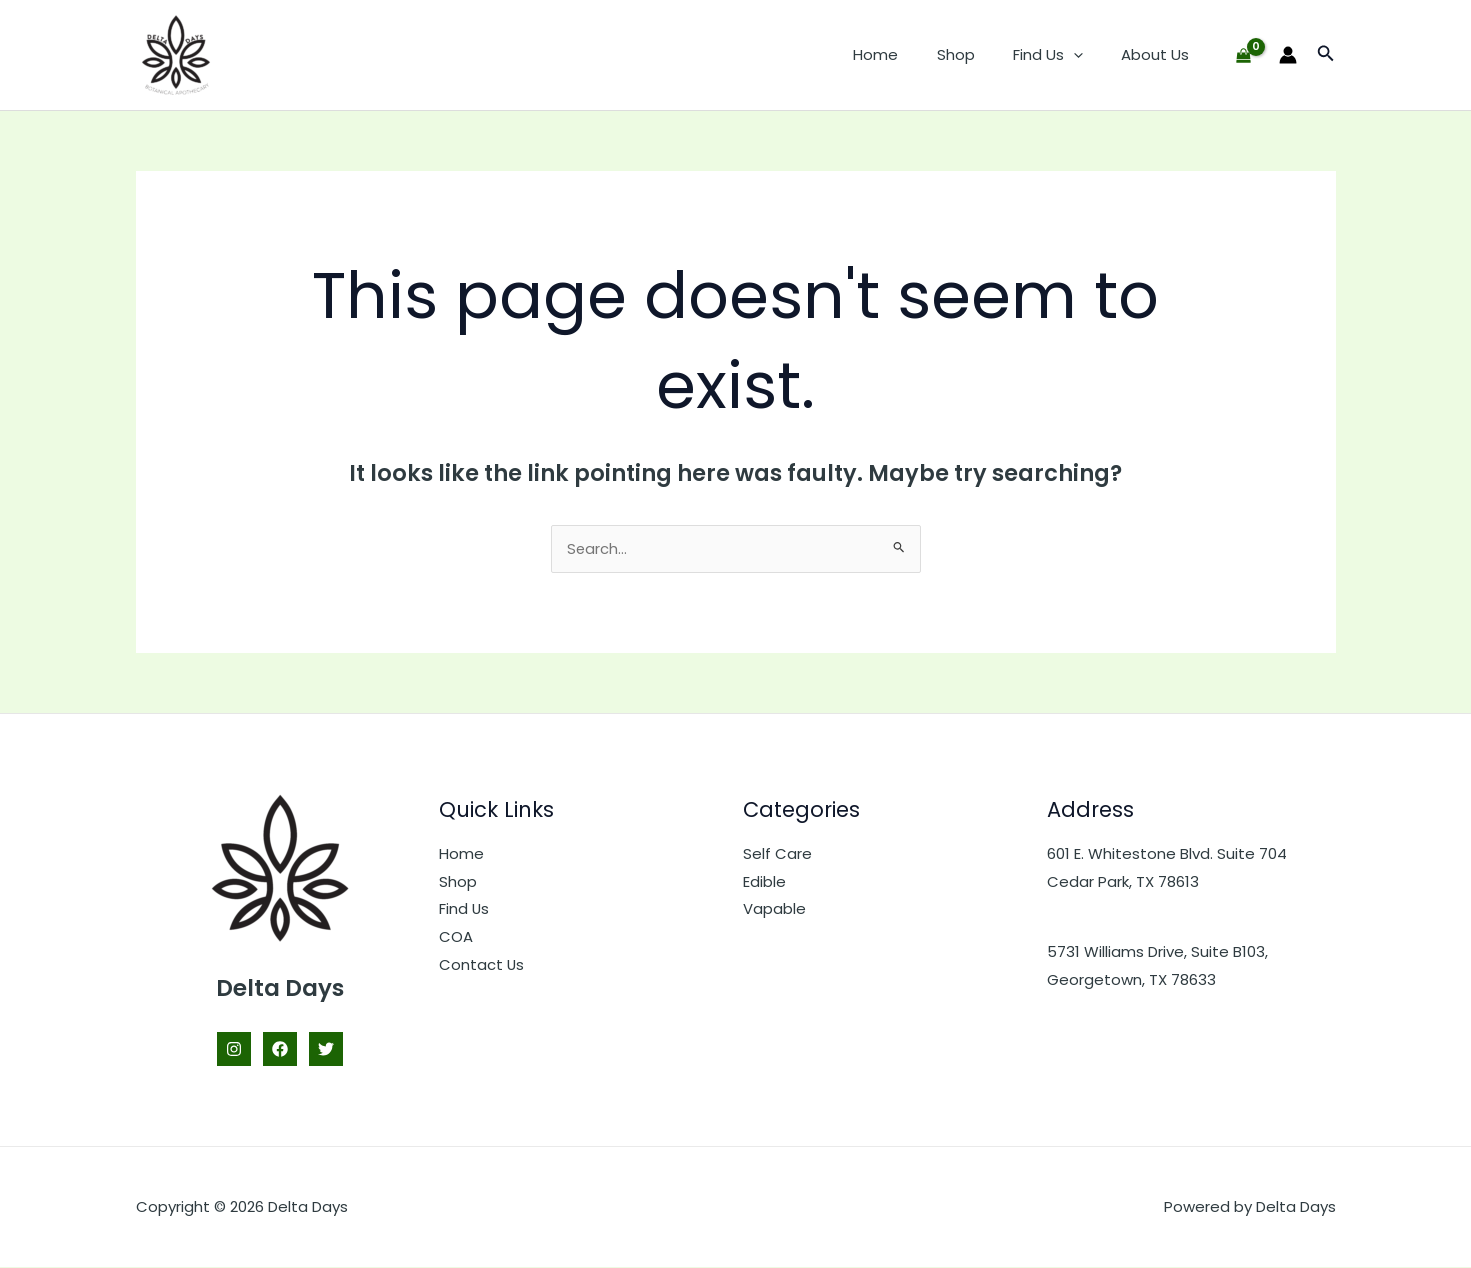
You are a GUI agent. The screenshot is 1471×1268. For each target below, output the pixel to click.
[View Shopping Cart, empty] (1243, 55)
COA (456, 937)
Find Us (1060, 55)
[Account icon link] (1288, 55)
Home (904, 54)
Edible (764, 882)
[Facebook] (280, 1050)
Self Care (777, 854)
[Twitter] (326, 1050)
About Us (1159, 54)
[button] (1085, 55)
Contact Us (482, 965)
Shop (976, 54)
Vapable (774, 910)
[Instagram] (234, 1050)
